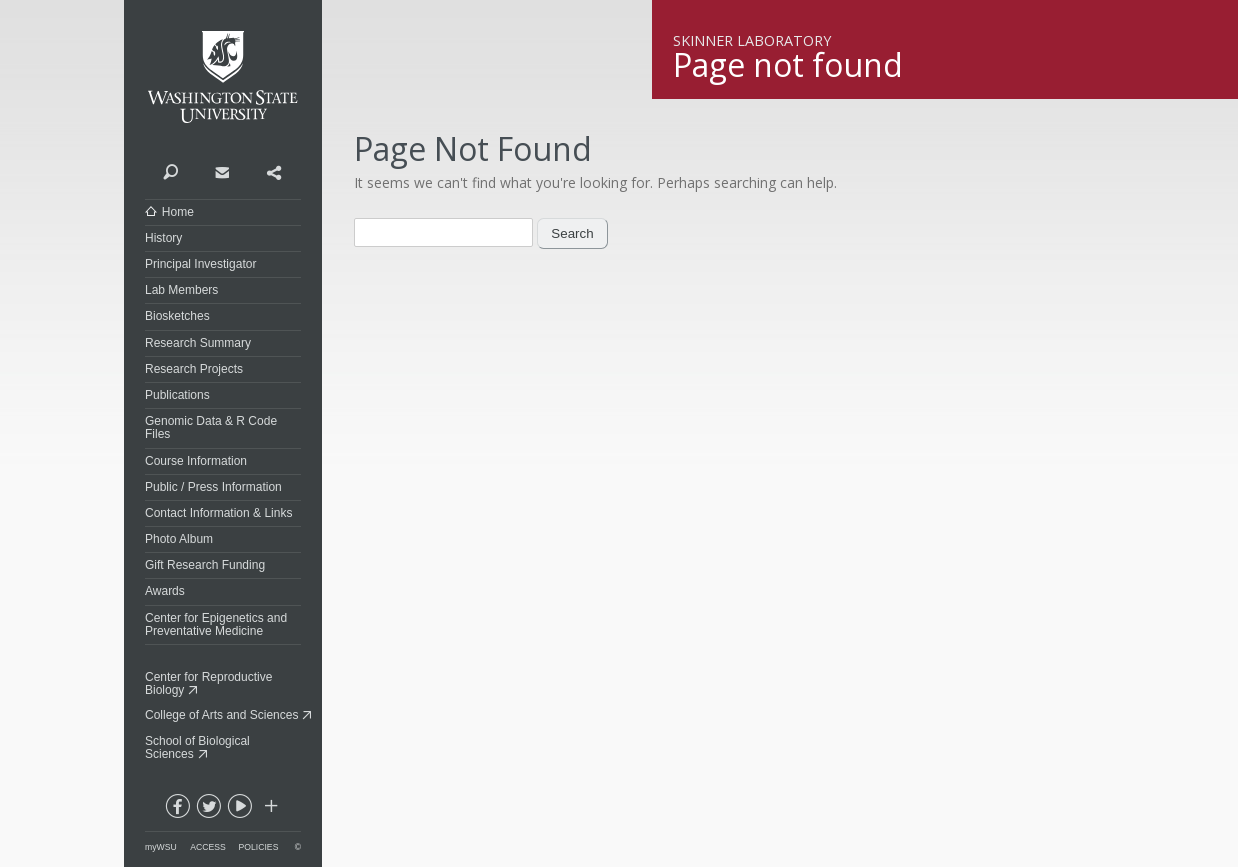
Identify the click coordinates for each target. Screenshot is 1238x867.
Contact (221, 171)
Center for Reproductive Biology (208, 683)
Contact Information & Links (218, 513)
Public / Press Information (213, 487)
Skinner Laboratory (752, 40)
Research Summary (198, 343)
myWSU (161, 847)
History (163, 238)
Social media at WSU (270, 810)
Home (178, 212)
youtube (239, 810)
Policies (259, 847)
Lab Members (181, 290)
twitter (208, 810)
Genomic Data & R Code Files (211, 427)
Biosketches (177, 316)
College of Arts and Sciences (221, 715)
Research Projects (194, 369)
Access (207, 847)
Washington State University (223, 77)
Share (273, 171)
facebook (177, 810)
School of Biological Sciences (197, 747)
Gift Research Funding (205, 565)
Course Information (196, 461)
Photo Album (179, 539)
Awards (165, 591)
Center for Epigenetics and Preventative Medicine (216, 624)
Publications (177, 395)
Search (170, 171)
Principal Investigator (200, 264)
